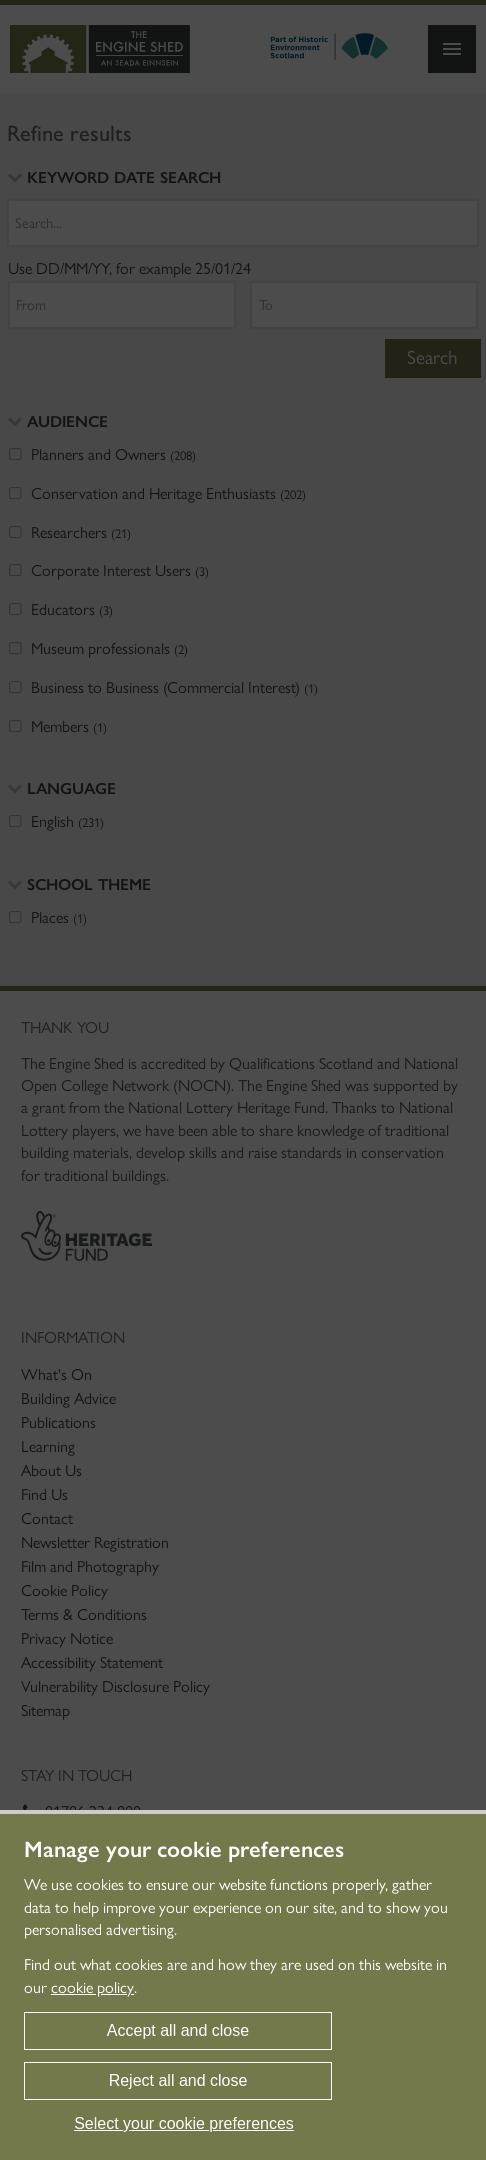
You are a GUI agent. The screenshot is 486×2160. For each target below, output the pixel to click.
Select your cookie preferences (184, 2123)
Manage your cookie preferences (184, 1850)
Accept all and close (178, 2030)
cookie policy (92, 1987)
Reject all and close (178, 2080)
